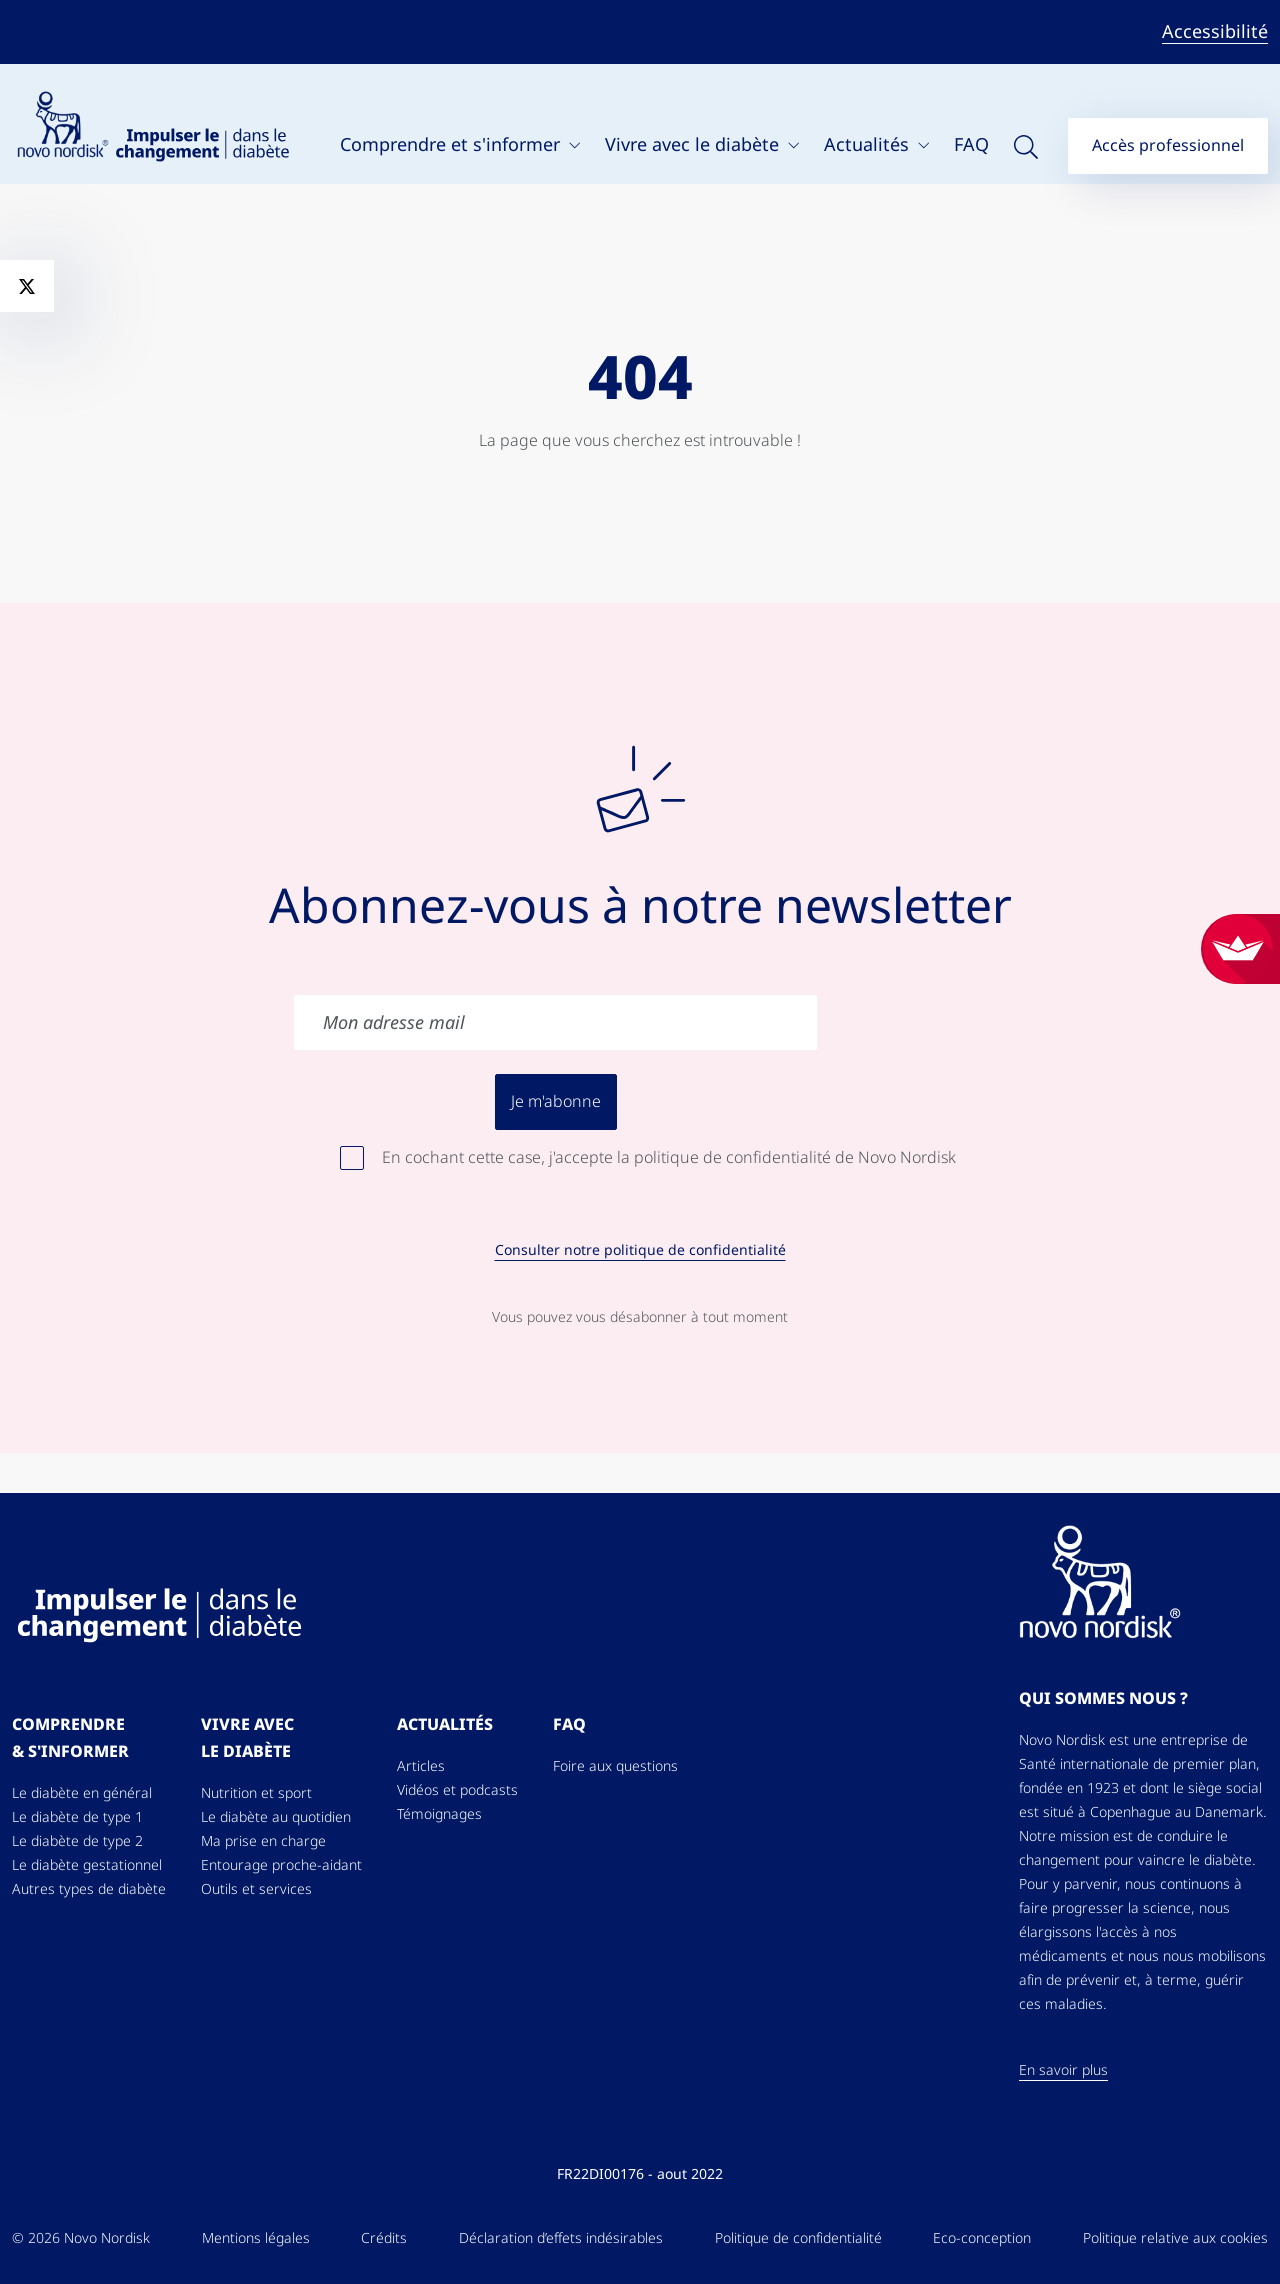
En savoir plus (1063, 2070)
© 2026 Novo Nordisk (81, 2238)
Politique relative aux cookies (1175, 2238)
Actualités (869, 144)
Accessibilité (1215, 31)
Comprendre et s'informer (452, 144)
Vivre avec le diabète (694, 144)
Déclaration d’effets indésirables (561, 2238)
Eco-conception (982, 2238)
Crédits (384, 2238)
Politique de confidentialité (798, 2238)
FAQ (971, 144)
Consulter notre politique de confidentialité (640, 1250)
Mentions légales (256, 2238)
